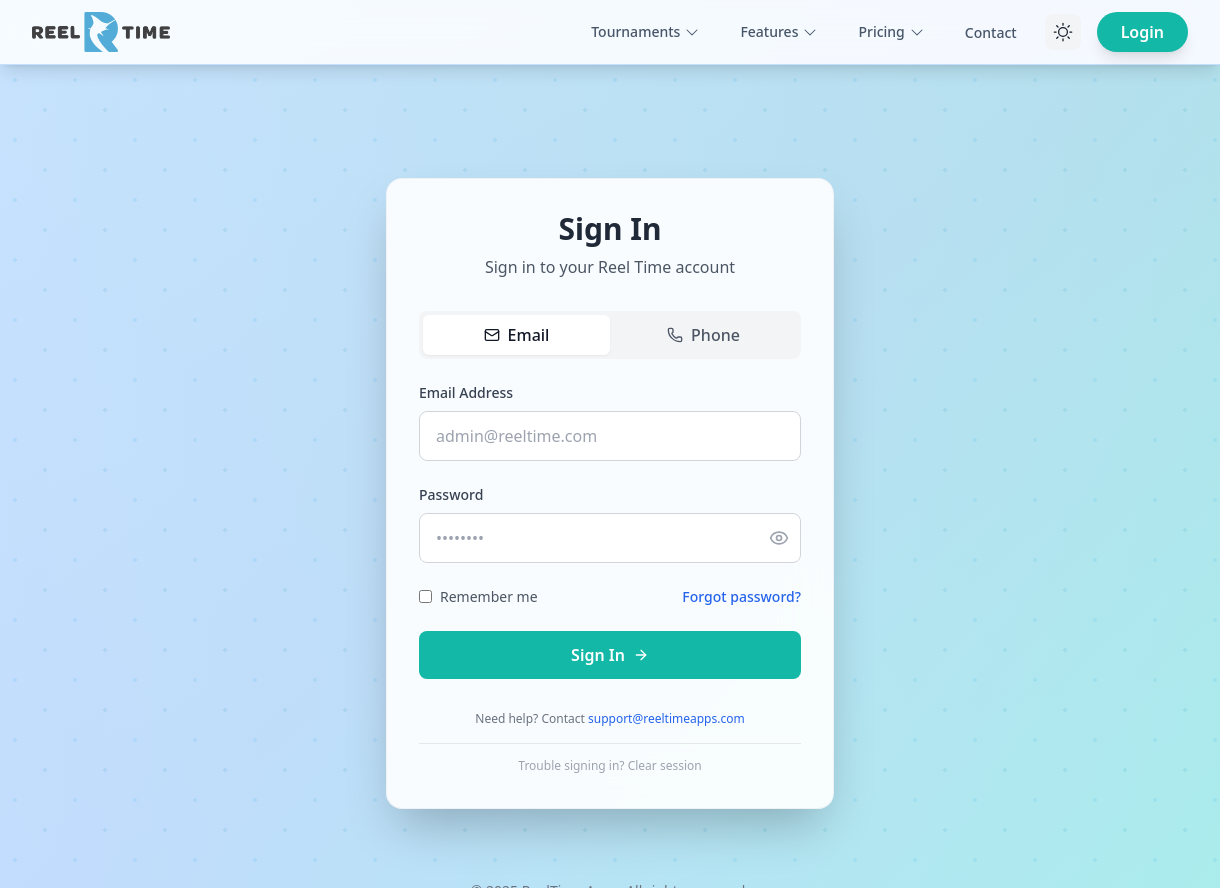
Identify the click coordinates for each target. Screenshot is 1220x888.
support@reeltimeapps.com (666, 718)
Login (1142, 32)
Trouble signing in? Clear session (609, 766)
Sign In (610, 655)
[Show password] (779, 538)
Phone (703, 335)
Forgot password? (741, 596)
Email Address (466, 392)
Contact (991, 32)
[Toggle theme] (1063, 32)
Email (517, 335)
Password (451, 494)
